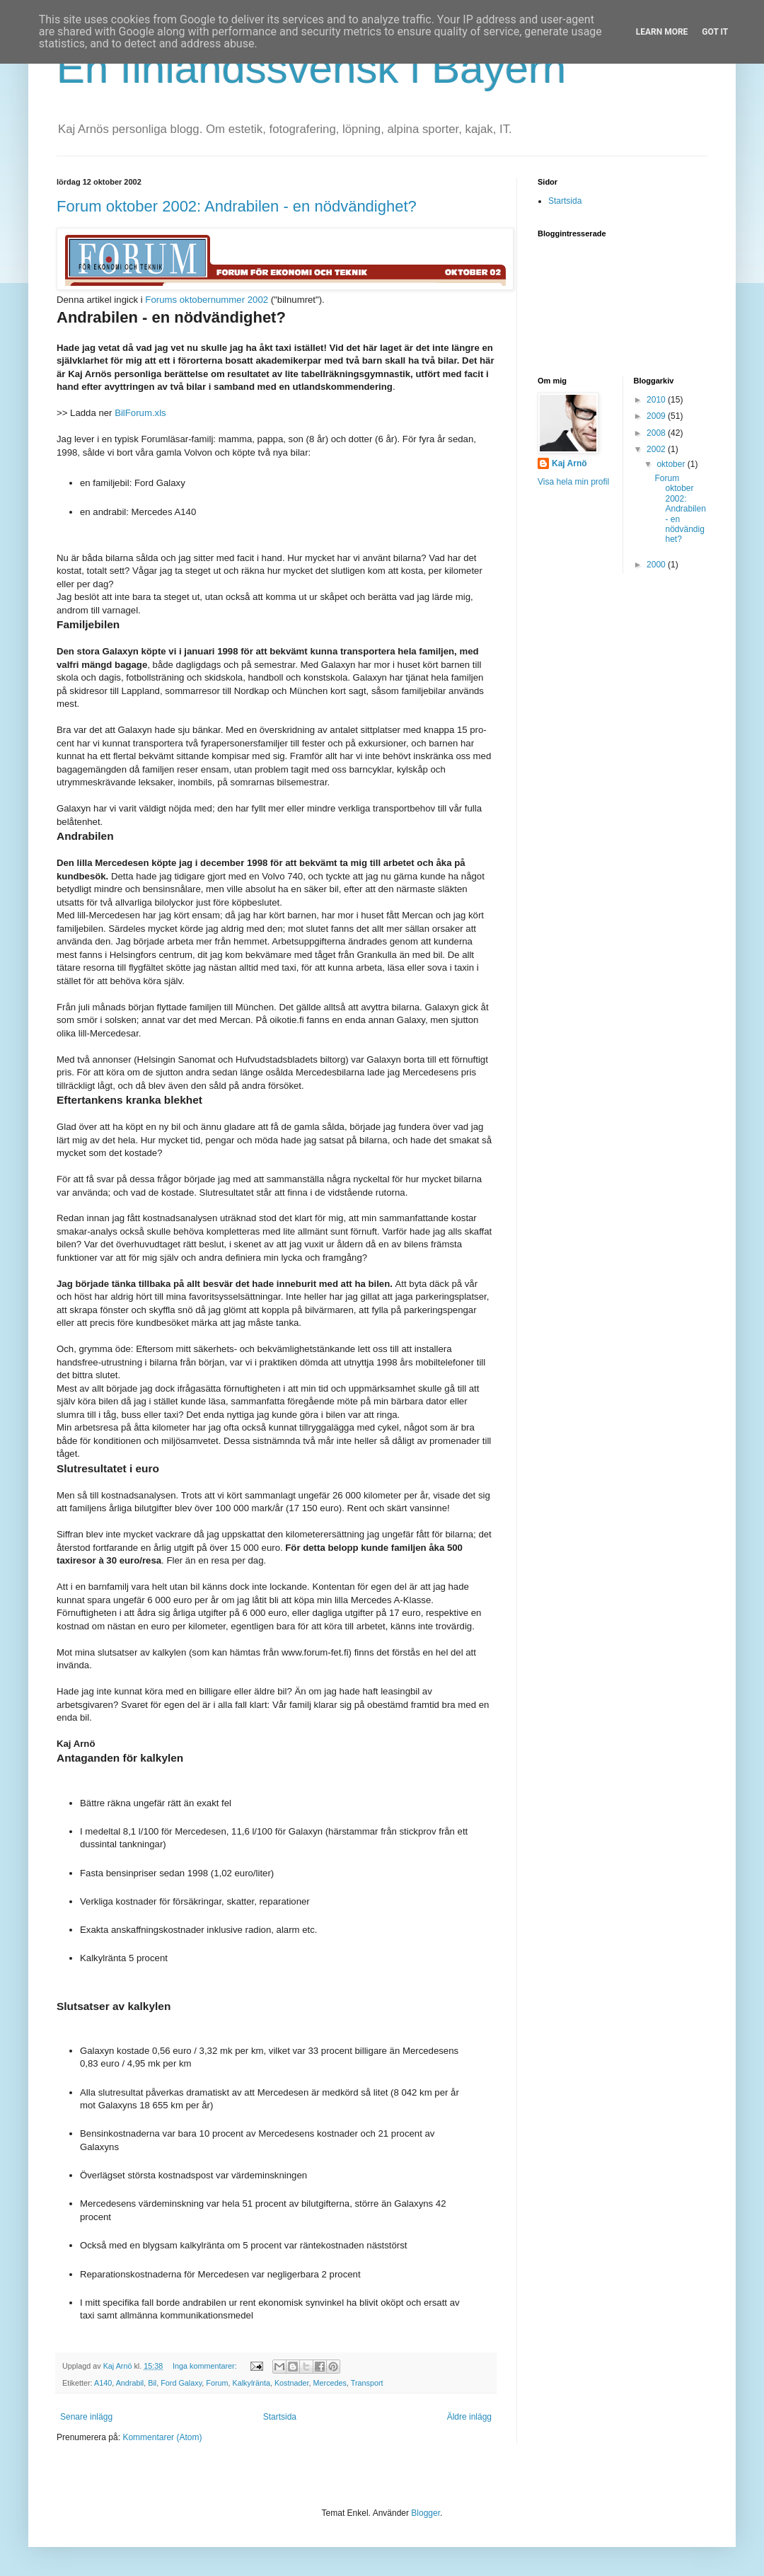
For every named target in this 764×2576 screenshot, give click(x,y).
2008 (657, 433)
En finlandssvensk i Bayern (311, 68)
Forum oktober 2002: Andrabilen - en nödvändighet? (237, 206)
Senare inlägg (86, 2417)
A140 (103, 2383)
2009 (657, 416)
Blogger (425, 2513)
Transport (367, 2383)
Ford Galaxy (181, 2383)
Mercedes (330, 2383)
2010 (657, 400)
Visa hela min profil (573, 482)
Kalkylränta (251, 2383)
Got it (715, 32)
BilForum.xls (140, 413)
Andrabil (130, 2383)
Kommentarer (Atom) (162, 2437)
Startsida (279, 2417)
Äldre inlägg (469, 2417)
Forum (217, 2383)
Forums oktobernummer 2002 (206, 299)
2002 (657, 449)
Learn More (662, 32)
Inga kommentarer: (206, 2366)
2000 (657, 565)
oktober (671, 464)
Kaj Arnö (569, 463)
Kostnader (291, 2383)
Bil (152, 2383)
